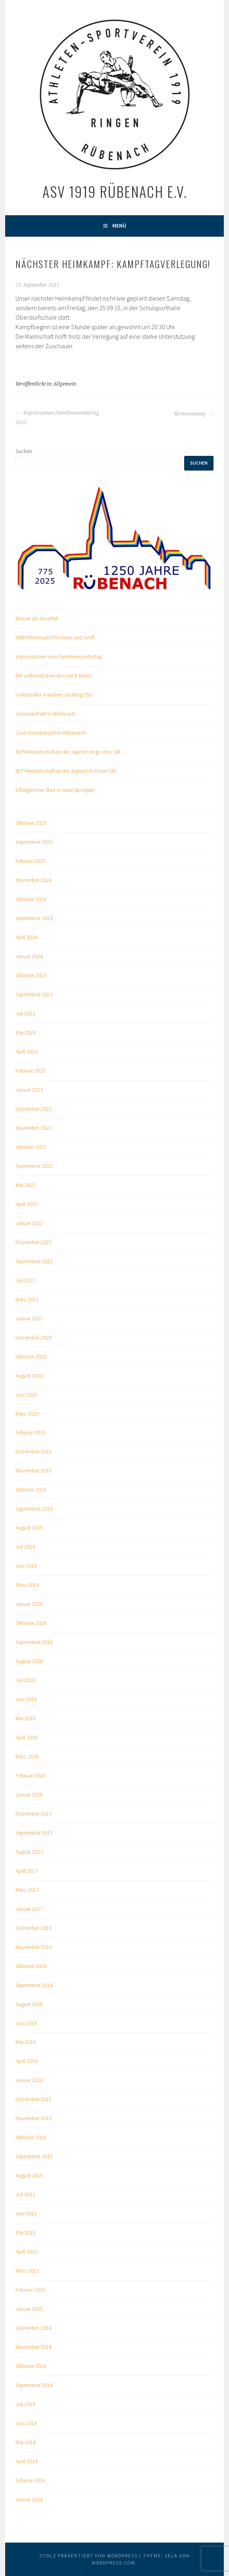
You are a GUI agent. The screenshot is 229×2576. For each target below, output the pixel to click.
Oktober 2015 (30, 2137)
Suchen (23, 451)
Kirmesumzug (194, 414)
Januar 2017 (29, 1908)
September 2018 (34, 1642)
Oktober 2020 (30, 1356)
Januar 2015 (29, 2308)
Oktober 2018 (30, 1623)
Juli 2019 (25, 1546)
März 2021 (27, 1299)
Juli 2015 (25, 2194)
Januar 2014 (29, 2499)
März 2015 (27, 2270)
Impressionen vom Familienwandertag (58, 656)
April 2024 (26, 937)
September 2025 (34, 841)
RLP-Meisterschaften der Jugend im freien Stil (65, 770)
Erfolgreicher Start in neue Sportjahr (55, 789)
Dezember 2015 (33, 2099)
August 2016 (29, 2004)
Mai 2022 (25, 1185)
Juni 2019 (26, 1565)
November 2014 (33, 2346)
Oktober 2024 (30, 899)
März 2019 (27, 1584)
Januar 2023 (29, 1089)
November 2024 (33, 880)
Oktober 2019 (30, 1489)
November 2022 (33, 1127)
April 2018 (26, 1737)
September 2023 (34, 994)
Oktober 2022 (30, 1146)
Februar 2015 (30, 2289)
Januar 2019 (29, 1603)
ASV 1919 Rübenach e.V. (114, 191)
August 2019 (29, 1527)
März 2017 (27, 1889)
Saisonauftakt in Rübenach (45, 713)
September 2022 (34, 1165)
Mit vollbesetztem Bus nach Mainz (53, 675)
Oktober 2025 (30, 822)
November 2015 (33, 2118)
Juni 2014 (26, 2423)
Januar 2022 (29, 1223)
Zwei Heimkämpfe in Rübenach (50, 732)
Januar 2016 (29, 2080)
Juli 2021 (25, 1280)
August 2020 (29, 1375)
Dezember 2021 (33, 1242)
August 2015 (29, 2175)
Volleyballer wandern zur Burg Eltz (53, 694)
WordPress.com (113, 2563)
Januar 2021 (29, 1318)
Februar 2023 (30, 1070)
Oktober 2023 (30, 975)
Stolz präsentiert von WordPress (88, 2556)
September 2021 (34, 1261)
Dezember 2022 (33, 1108)
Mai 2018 (25, 1718)
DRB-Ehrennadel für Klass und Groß (54, 637)
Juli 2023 (25, 1013)
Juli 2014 (25, 2404)
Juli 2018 (25, 1680)
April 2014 (26, 2461)
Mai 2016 (25, 2041)
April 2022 (26, 1204)
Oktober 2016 (30, 1966)
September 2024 (34, 918)
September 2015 (34, 2156)
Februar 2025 (30, 860)
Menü (119, 225)
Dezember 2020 (33, 1337)
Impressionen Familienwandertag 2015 (57, 417)
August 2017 (29, 1851)
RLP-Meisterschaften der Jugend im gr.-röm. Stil (67, 751)
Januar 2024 (29, 956)
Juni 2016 (26, 2023)
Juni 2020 (26, 1394)
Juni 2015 (26, 2213)
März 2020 (27, 1413)
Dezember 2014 (33, 2327)
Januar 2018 (29, 1794)
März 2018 (27, 1756)
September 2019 (34, 1508)
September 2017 (34, 1832)
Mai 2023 (25, 1032)
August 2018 (29, 1661)
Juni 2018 (26, 1699)
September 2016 (34, 1985)
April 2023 (26, 1051)
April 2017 (26, 1870)
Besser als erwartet (36, 618)
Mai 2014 (25, 2442)
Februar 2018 (30, 1775)
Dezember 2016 (33, 1928)
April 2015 (26, 2251)
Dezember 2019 (33, 1451)
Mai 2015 (25, 2232)
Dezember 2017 (33, 1813)
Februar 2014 (30, 2480)
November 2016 (33, 1947)
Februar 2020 (30, 1432)
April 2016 (26, 2061)
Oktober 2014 (30, 2366)
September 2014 (34, 2385)
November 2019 (33, 1470)
